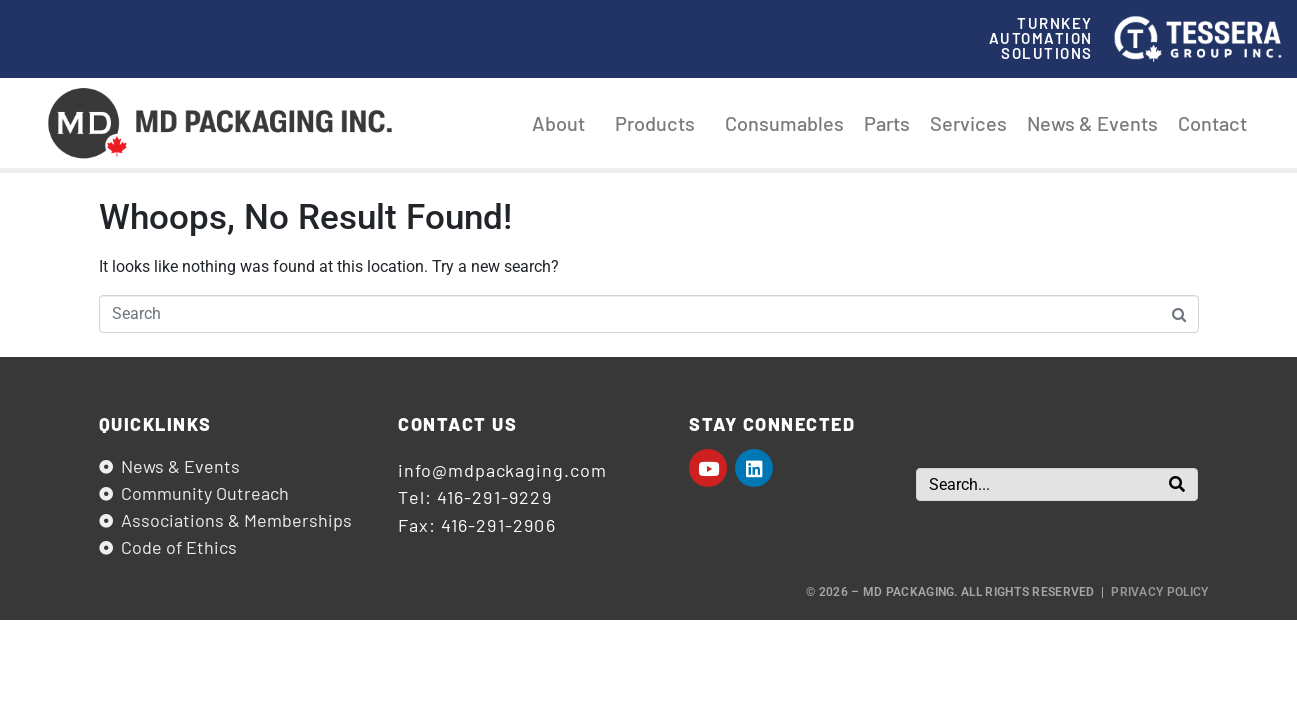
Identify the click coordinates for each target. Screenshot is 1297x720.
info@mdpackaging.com (502, 470)
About (563, 123)
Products (660, 123)
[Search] (1177, 484)
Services (968, 123)
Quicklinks (155, 424)
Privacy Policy (1159, 592)
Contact (1212, 123)
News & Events (1092, 123)
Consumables (784, 123)
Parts (887, 123)
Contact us (457, 424)
